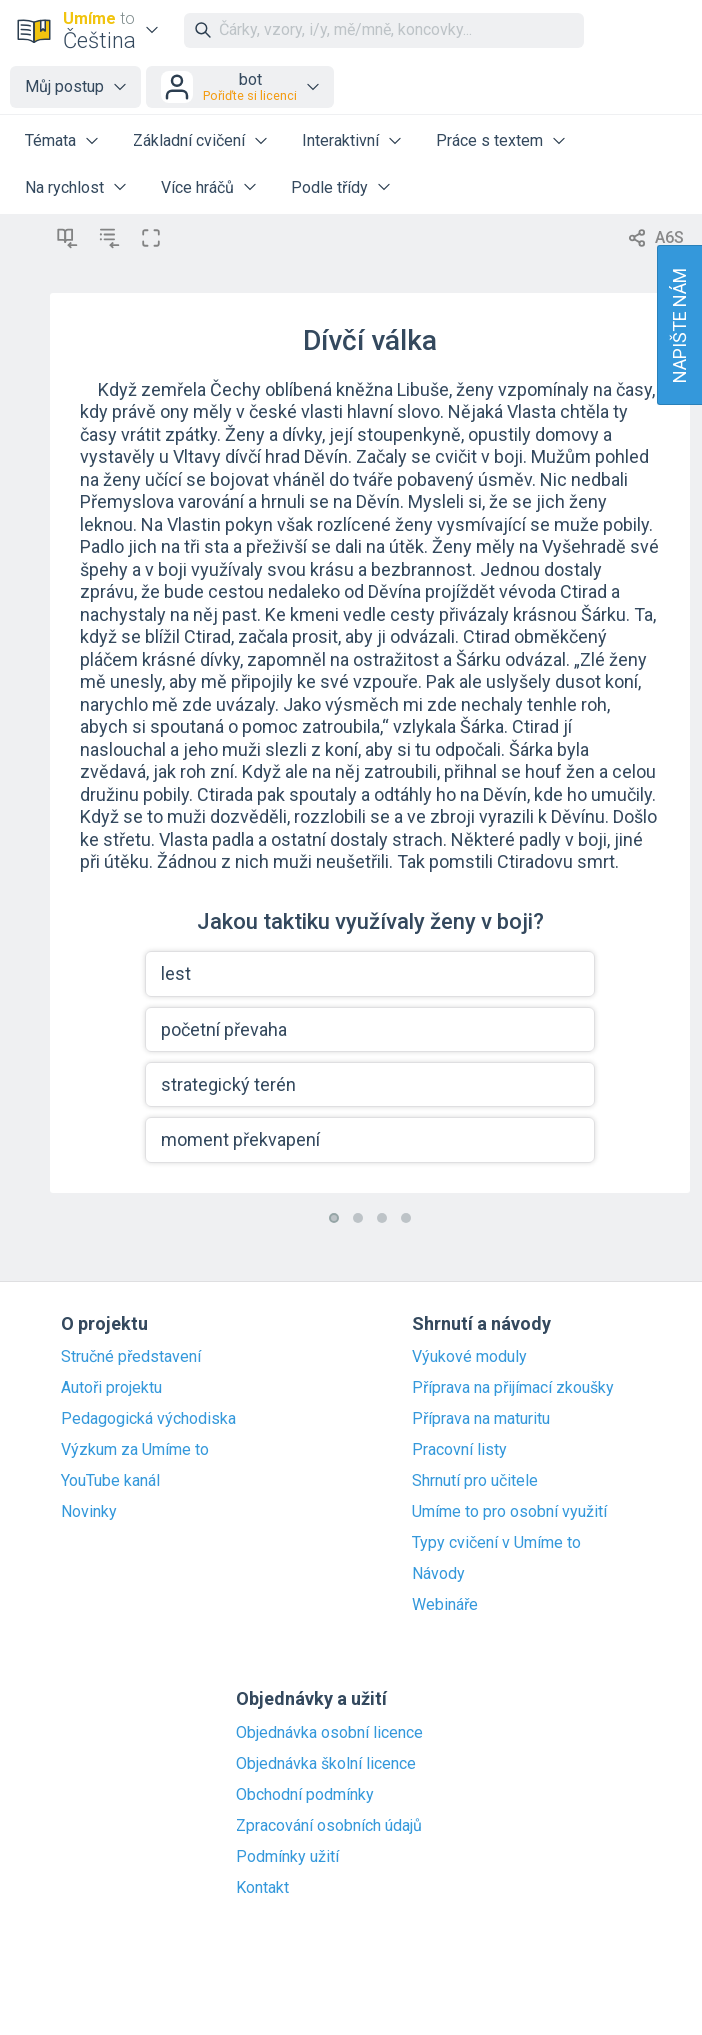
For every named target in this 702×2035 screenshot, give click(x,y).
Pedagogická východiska (148, 1419)
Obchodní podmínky (305, 1795)
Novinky (89, 1512)
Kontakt (262, 1888)
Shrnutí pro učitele (475, 1481)
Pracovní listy (459, 1450)
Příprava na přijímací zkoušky (513, 1388)
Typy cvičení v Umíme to (496, 1543)
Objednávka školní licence (326, 1764)
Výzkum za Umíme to (135, 1450)
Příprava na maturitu (481, 1419)
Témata (50, 140)
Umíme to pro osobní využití (509, 1512)
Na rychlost (64, 187)
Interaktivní (340, 140)
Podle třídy (329, 187)
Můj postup (64, 86)
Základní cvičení (189, 140)
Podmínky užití (287, 1857)
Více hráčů (197, 187)
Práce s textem (489, 140)
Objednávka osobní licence (329, 1733)
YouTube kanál (110, 1481)
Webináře (445, 1605)
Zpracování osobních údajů (329, 1826)
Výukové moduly (469, 1357)
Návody (438, 1574)
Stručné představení (131, 1357)
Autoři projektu (111, 1388)
